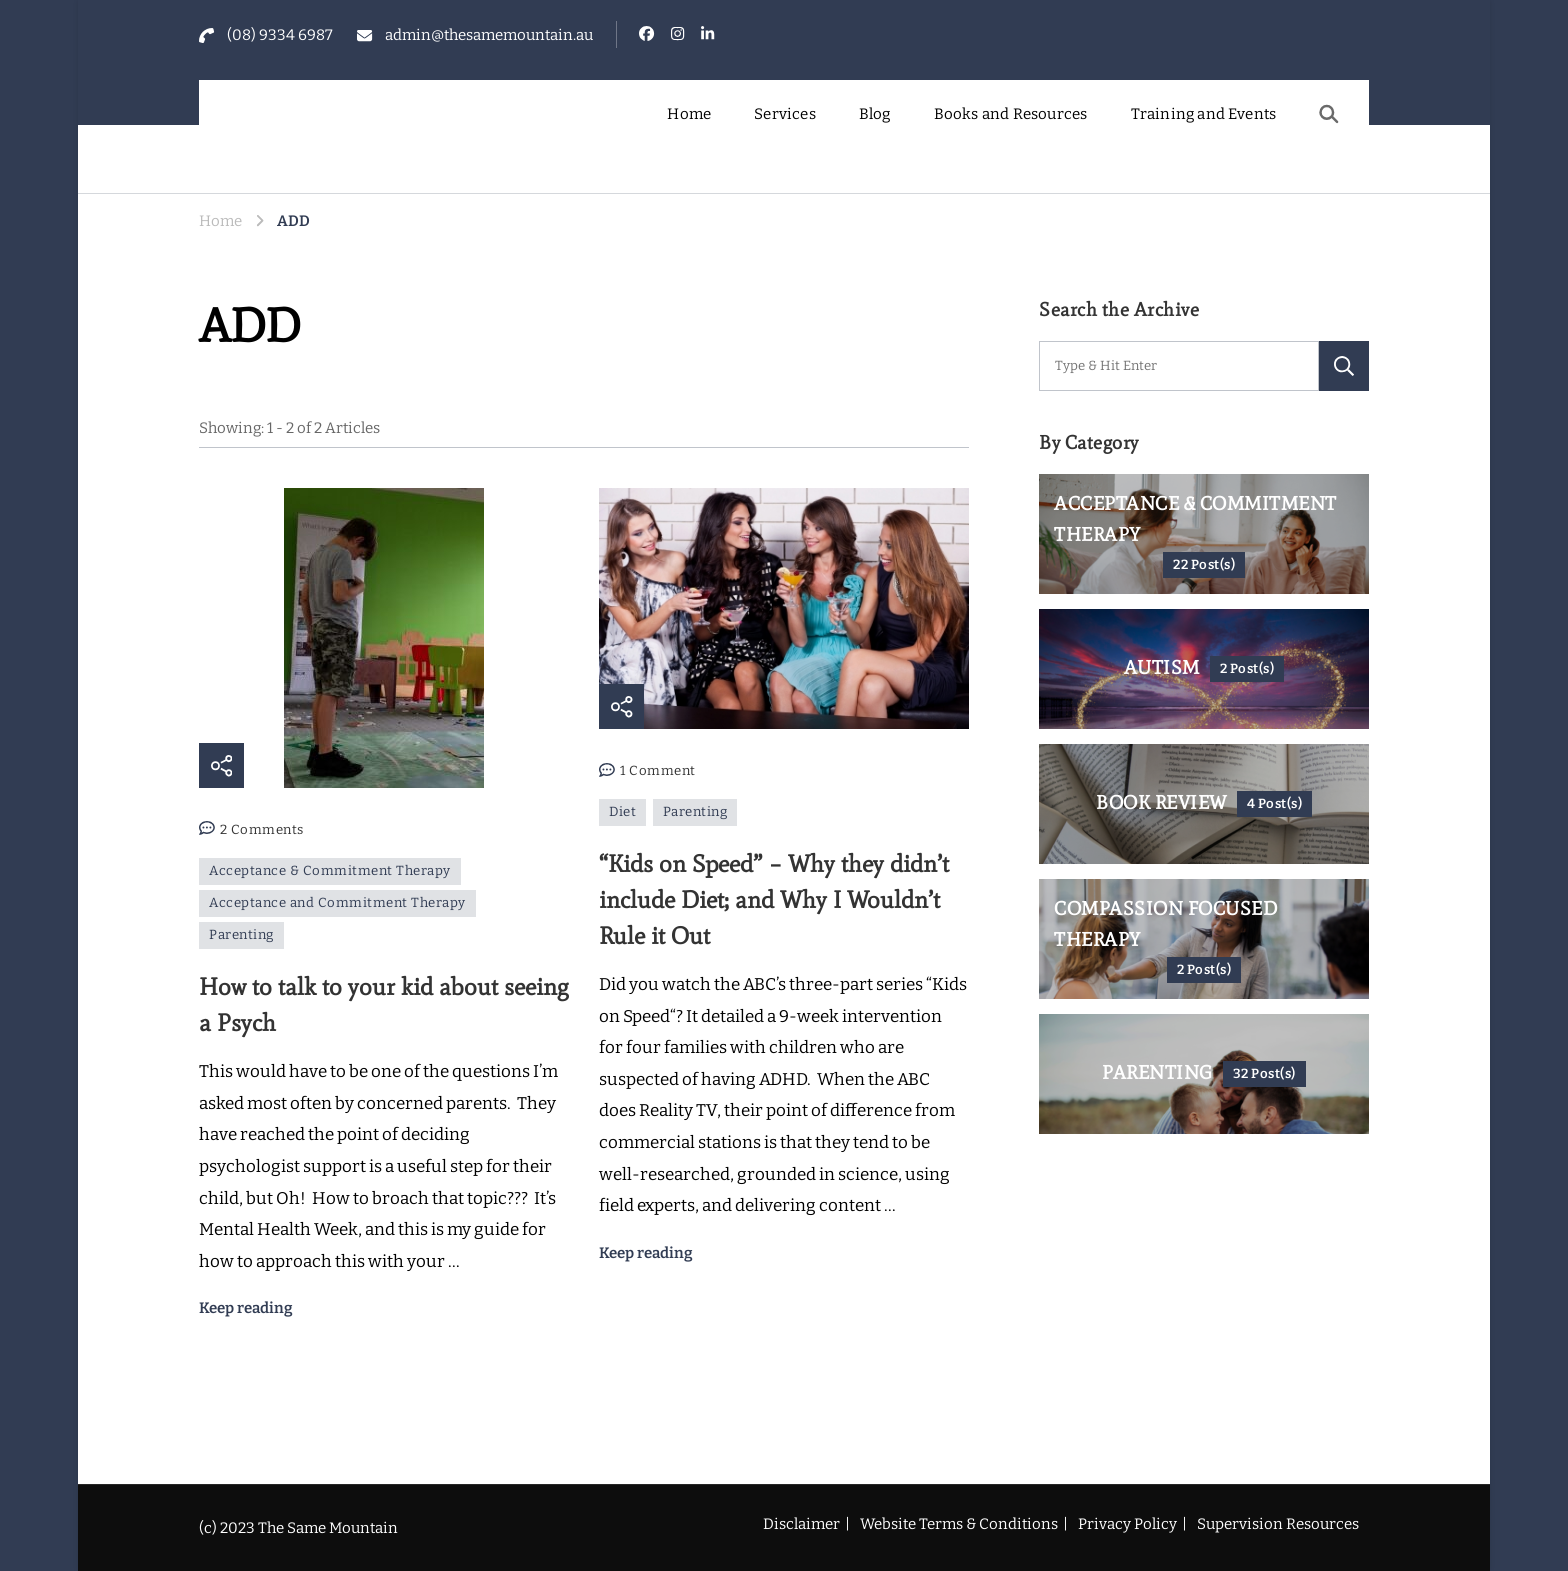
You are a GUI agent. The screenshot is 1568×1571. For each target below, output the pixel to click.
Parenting (241, 935)
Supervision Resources (1278, 1524)
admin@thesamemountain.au (489, 35)
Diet (622, 812)
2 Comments (262, 830)
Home (689, 114)
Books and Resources (1011, 114)
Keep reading (246, 1308)
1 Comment (658, 771)
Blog (875, 114)
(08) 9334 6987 (280, 35)
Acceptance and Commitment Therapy (337, 903)
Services (785, 114)
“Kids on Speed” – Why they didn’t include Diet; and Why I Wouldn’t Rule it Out (774, 899)
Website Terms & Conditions (959, 1524)
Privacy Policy (1127, 1524)
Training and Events (1204, 114)
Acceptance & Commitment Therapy (330, 871)
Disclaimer (801, 1524)
